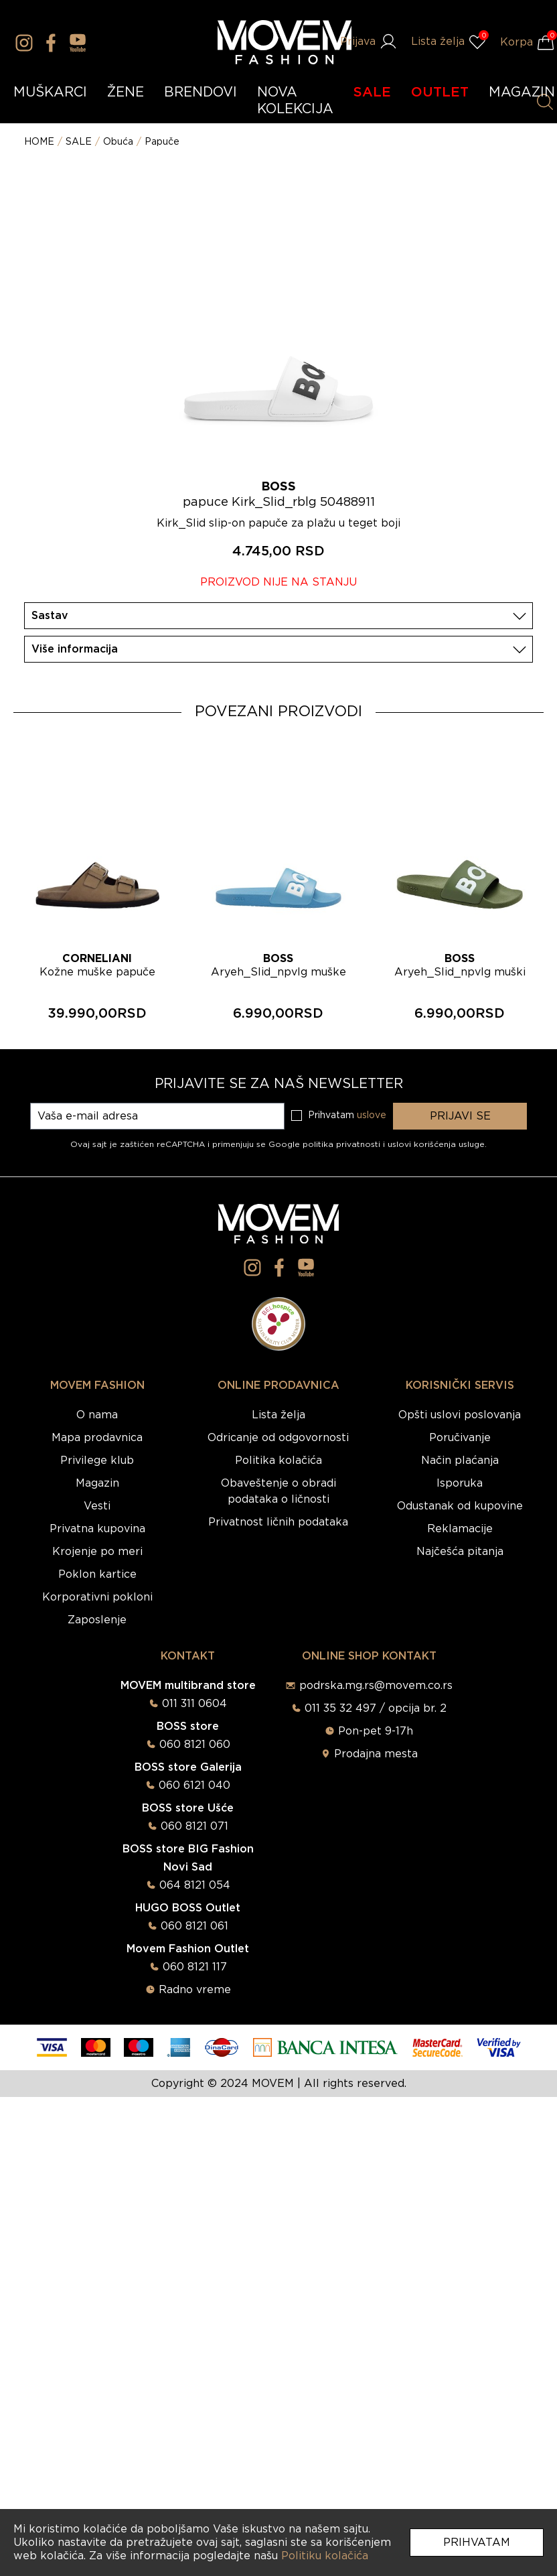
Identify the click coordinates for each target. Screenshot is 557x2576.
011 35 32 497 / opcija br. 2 (376, 1708)
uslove (371, 1115)
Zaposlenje (97, 1620)
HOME (39, 142)
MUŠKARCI (50, 92)
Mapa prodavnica (97, 1437)
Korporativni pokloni (97, 1597)
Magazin (97, 1483)
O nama (97, 1415)
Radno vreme (195, 1989)
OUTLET (440, 92)
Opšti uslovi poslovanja (459, 1415)
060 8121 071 (194, 1826)
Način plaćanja (460, 1460)
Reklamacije (460, 1528)
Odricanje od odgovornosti (278, 1437)
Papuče (162, 142)
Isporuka (459, 1483)
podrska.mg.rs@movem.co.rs (376, 1685)
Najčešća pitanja (459, 1551)
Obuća (118, 142)
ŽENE (125, 92)
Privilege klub (97, 1460)
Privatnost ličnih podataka (278, 1522)
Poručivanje (460, 1437)
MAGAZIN (522, 92)
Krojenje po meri (97, 1551)
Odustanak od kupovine (460, 1506)
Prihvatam (476, 2542)
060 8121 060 (194, 1744)
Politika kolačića (278, 1460)
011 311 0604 (194, 1703)
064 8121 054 (194, 1885)
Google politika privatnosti (325, 1144)
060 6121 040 (194, 1785)
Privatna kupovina (97, 1528)
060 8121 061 (194, 1926)
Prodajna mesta (376, 1754)
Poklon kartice (97, 1574)
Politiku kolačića (324, 2556)
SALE (372, 92)
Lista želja (278, 1415)
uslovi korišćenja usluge (436, 1144)
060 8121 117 (195, 1967)
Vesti (97, 1506)
